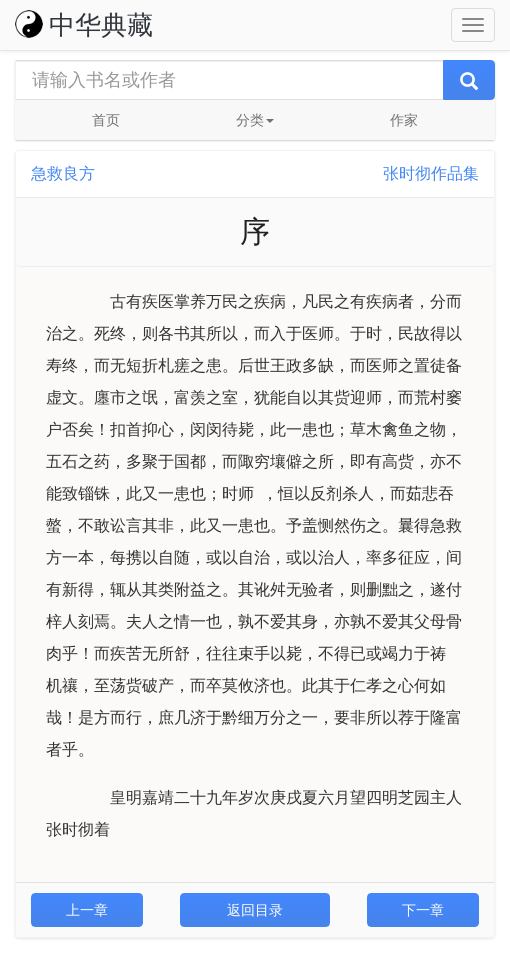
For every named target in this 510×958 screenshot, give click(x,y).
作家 (404, 120)
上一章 (87, 910)
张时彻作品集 (431, 173)
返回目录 (255, 910)
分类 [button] (255, 120)
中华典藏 (84, 25)
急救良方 (63, 173)
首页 (106, 120)
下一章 (423, 910)
